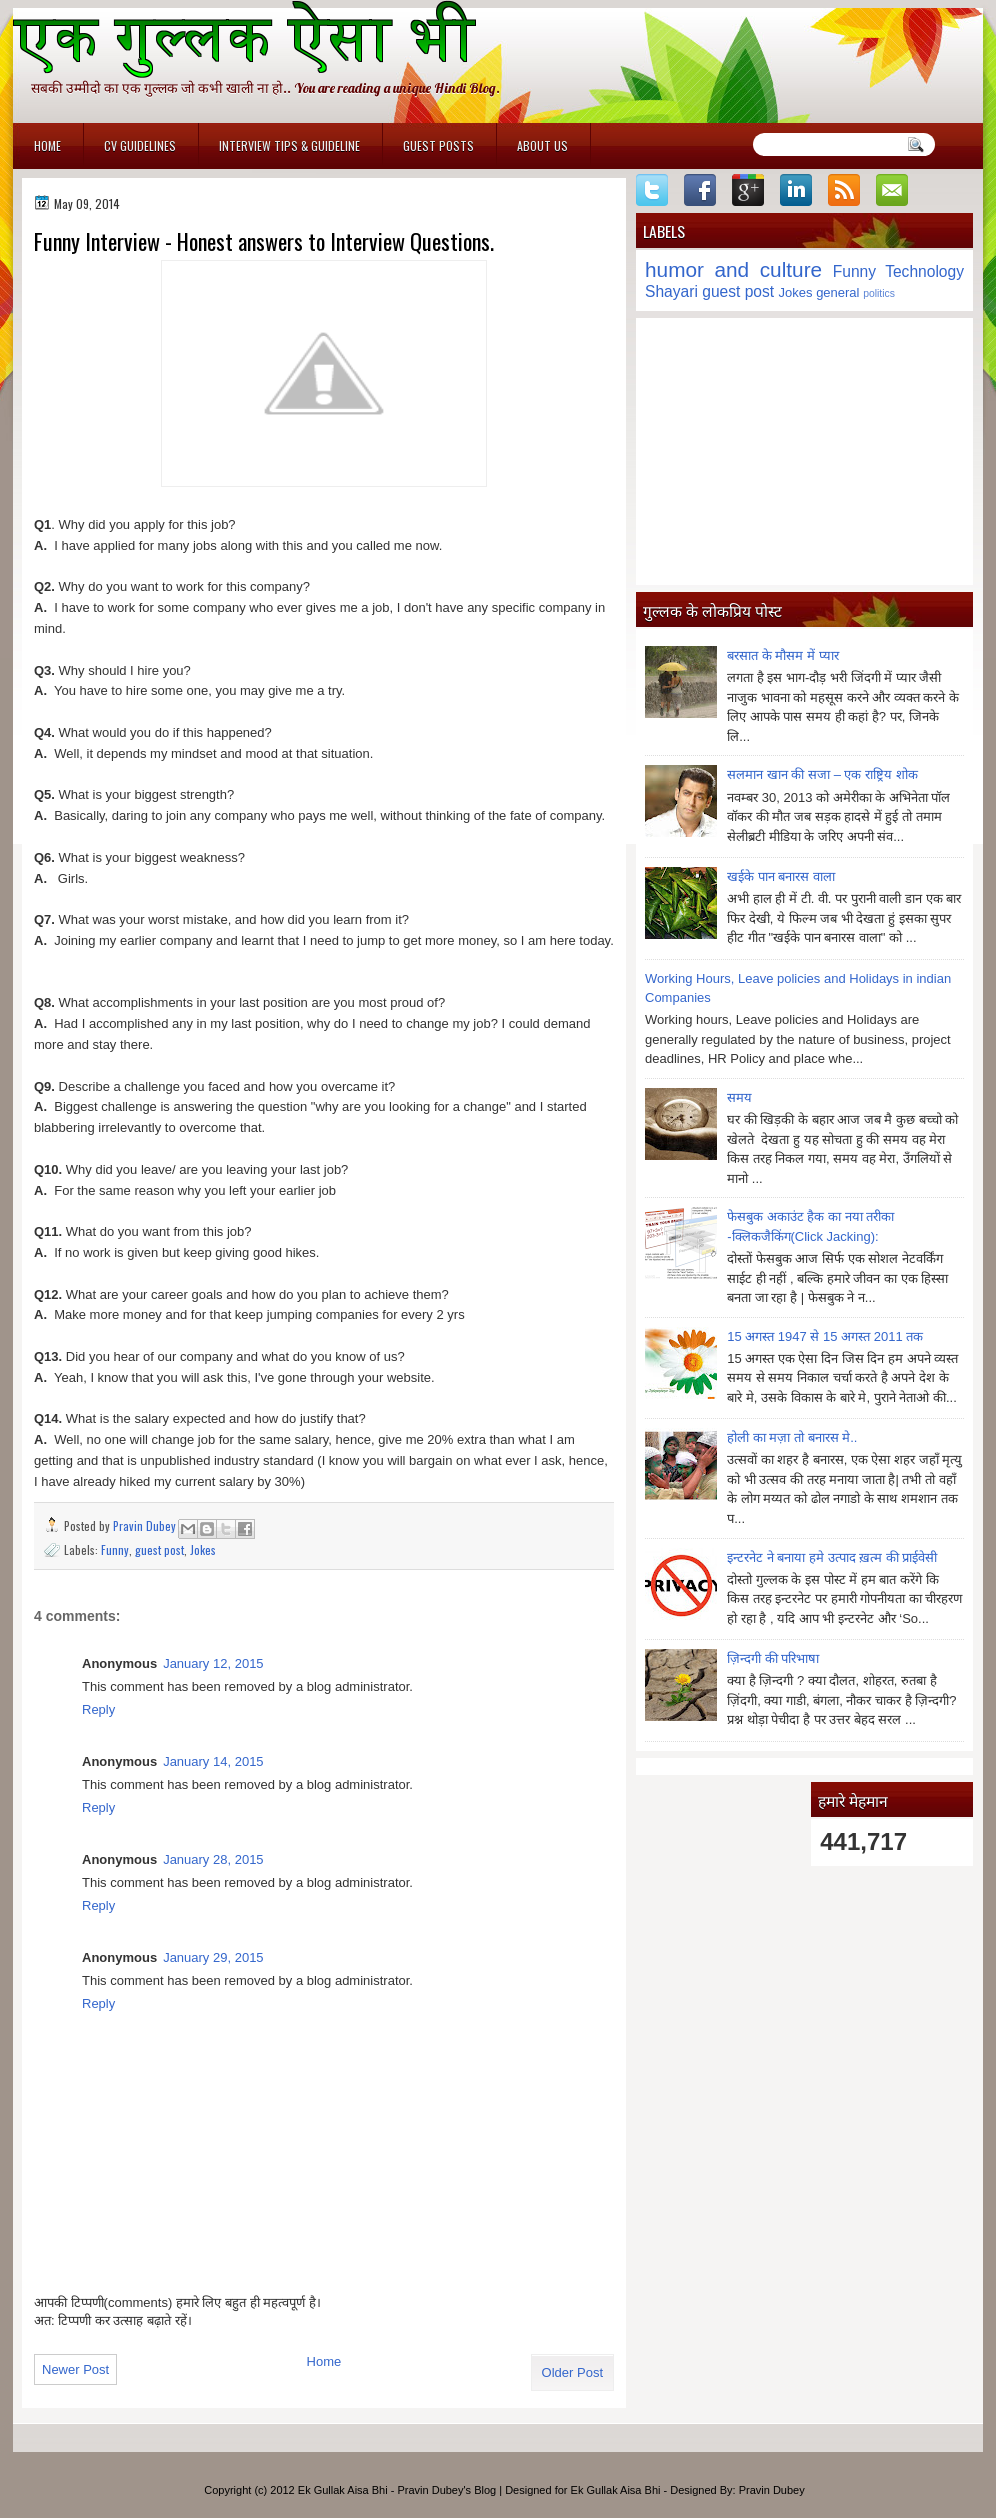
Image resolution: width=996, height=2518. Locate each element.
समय (739, 1097)
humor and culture (733, 269)
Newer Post (75, 2369)
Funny (115, 1549)
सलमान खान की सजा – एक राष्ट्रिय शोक (822, 774)
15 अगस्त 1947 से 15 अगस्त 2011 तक (825, 1336)
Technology (924, 271)
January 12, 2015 (213, 1663)
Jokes (203, 1549)
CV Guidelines (140, 145)
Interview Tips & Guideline (289, 145)
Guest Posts (438, 145)
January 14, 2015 (213, 1761)
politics (879, 293)
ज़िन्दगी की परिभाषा (773, 1658)
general (837, 292)
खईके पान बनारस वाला (781, 876)
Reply (98, 1709)
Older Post (572, 2372)
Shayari (671, 291)
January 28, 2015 (213, 1859)
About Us (542, 145)
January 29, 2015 (213, 1957)
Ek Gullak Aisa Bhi (616, 2490)
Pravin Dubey (146, 1525)
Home (47, 145)
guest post (159, 1549)
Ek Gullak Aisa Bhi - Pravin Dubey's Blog (397, 2490)
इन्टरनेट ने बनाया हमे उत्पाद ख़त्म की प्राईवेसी (832, 1557)
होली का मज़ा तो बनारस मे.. (792, 1437)
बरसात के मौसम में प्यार (782, 655)
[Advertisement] (804, 451)
